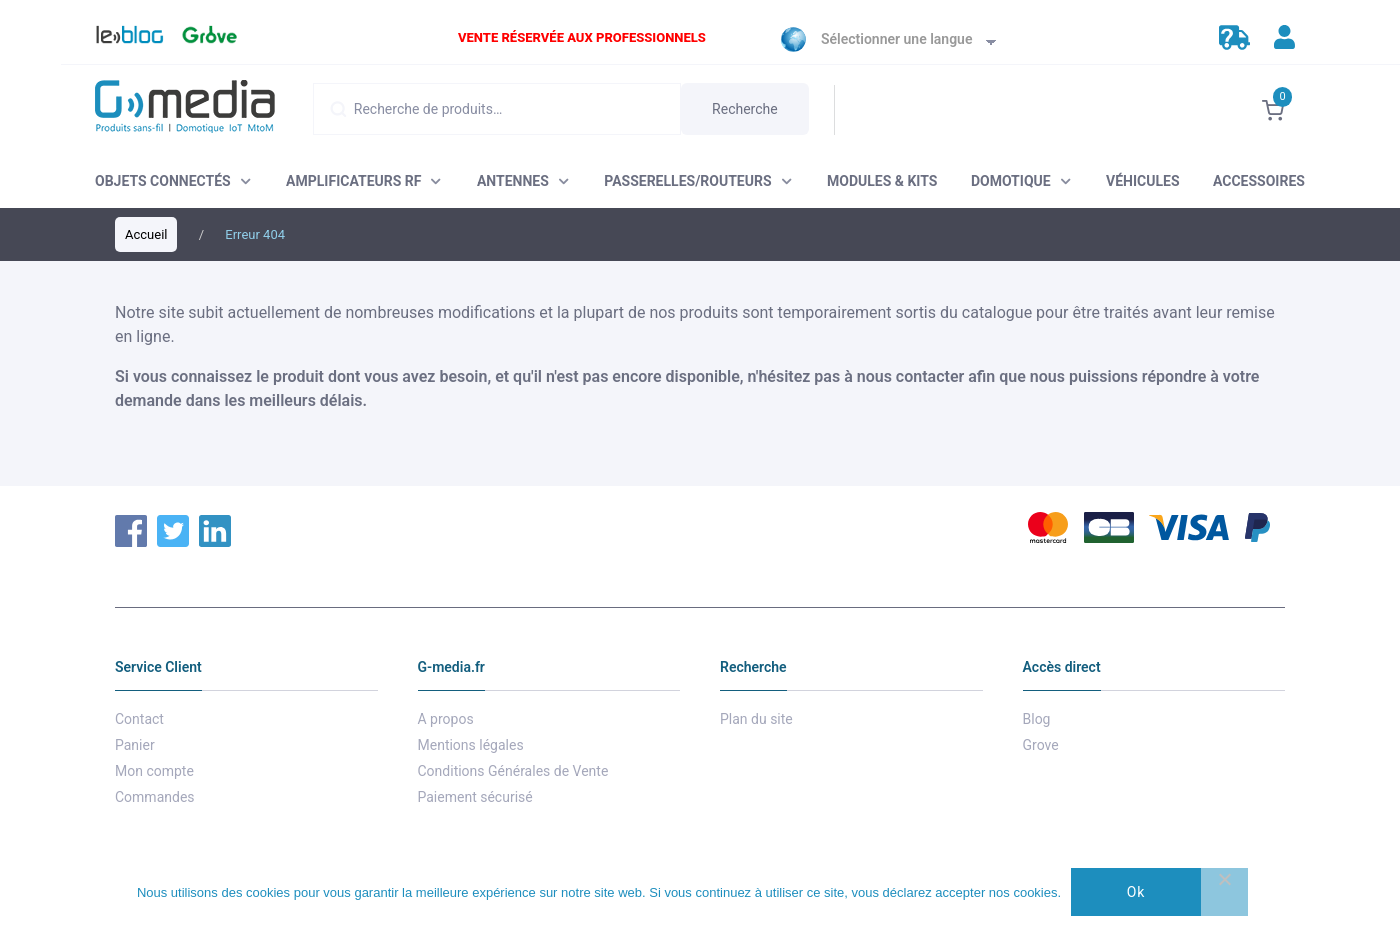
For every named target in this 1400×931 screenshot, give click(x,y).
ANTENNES (513, 181)
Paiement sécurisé (475, 797)
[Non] (1224, 892)
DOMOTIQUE (1011, 181)
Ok (1136, 892)
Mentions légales (471, 745)
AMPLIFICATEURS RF (353, 181)
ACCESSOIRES (1259, 181)
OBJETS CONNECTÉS (163, 181)
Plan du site (756, 719)
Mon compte (154, 771)
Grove (207, 40)
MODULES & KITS (882, 181)
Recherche (745, 109)
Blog (120, 40)
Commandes (155, 797)
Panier (135, 745)
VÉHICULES (1142, 181)
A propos (446, 719)
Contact (139, 719)
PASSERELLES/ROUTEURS (687, 181)
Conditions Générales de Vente (513, 771)
